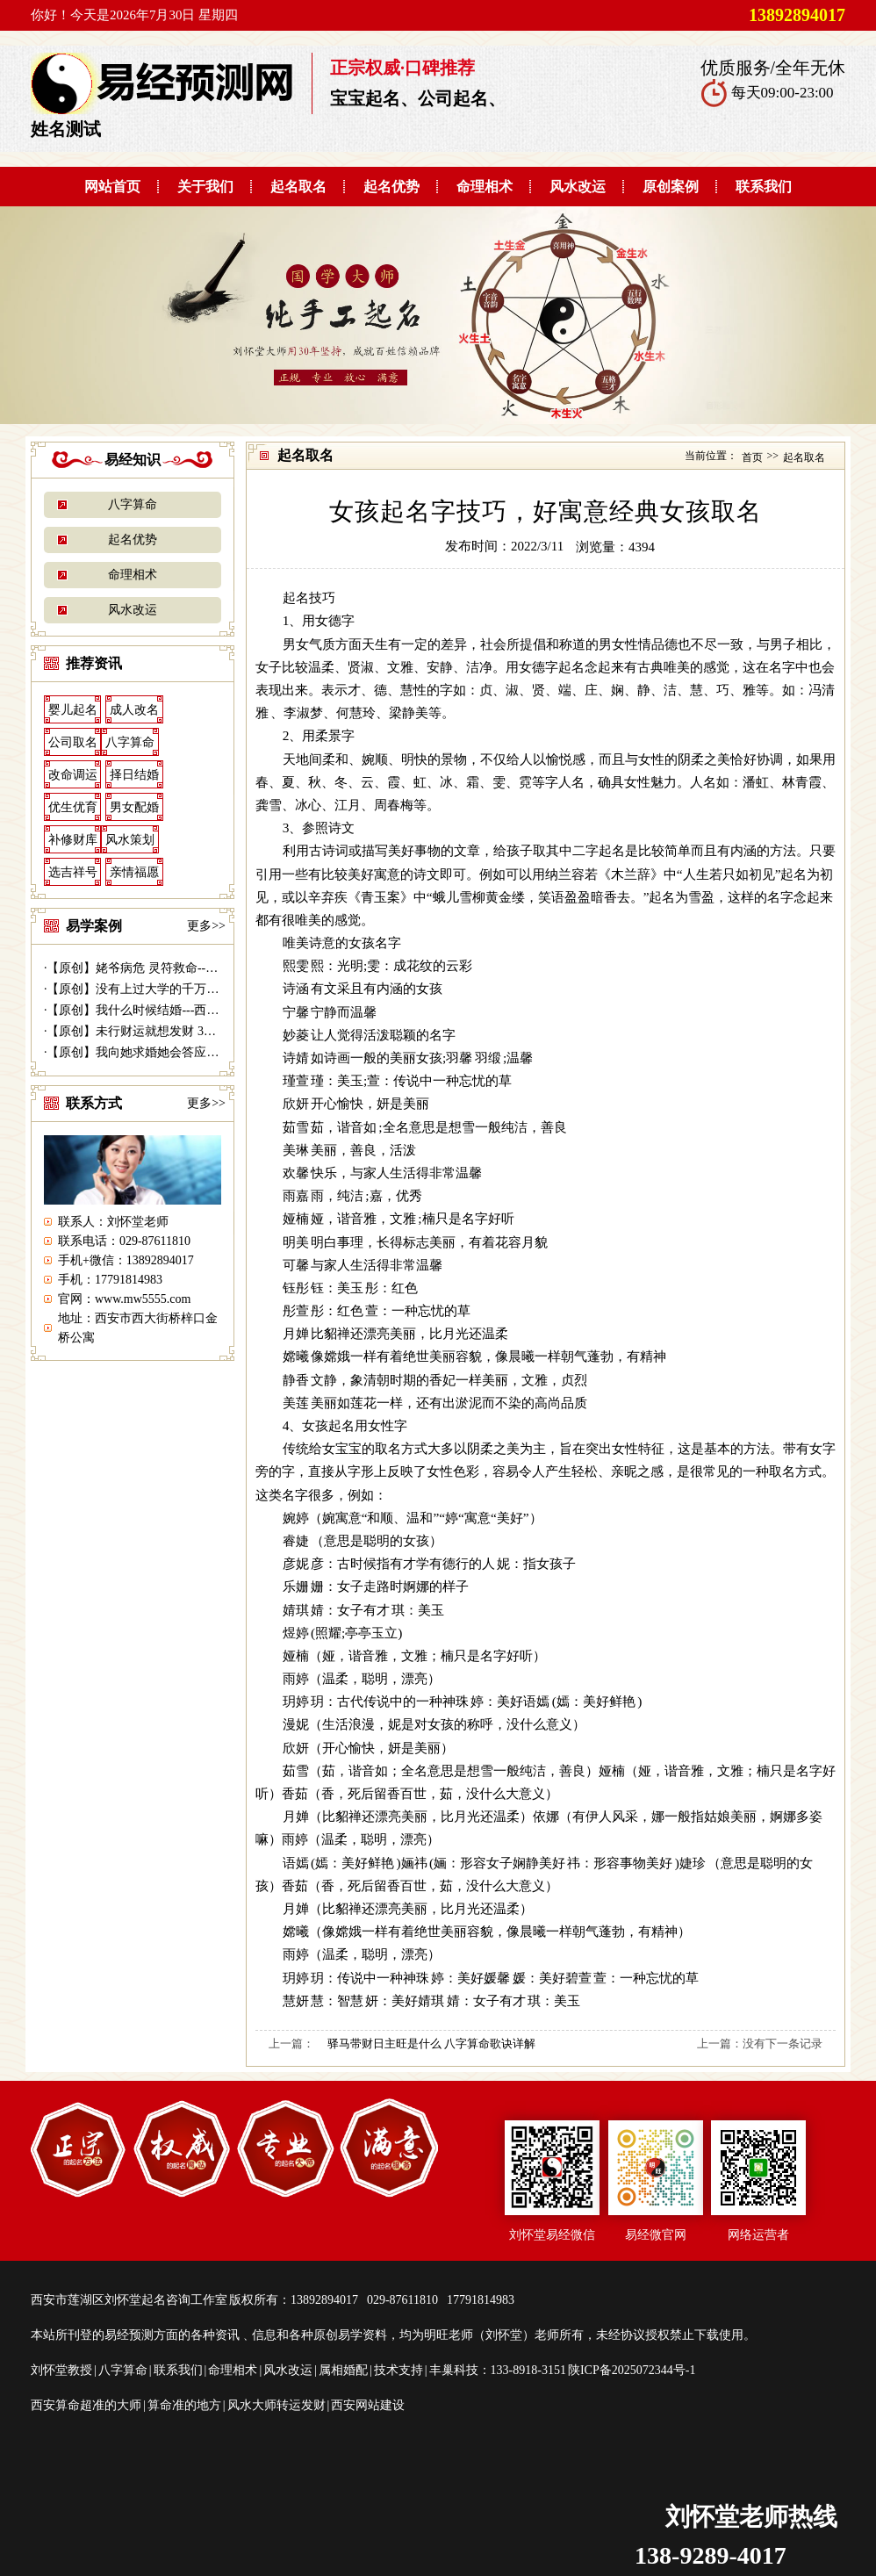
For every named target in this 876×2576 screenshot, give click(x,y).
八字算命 (132, 504)
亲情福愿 (134, 872)
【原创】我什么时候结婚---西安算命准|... (157, 1010)
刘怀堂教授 (61, 2370)
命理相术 (484, 186)
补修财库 (72, 839)
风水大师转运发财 (276, 2405)
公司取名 (72, 742)
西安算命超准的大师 (86, 2405)
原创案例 (671, 186)
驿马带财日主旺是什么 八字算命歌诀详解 (431, 2043)
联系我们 (764, 186)
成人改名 (134, 709)
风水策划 (129, 839)
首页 (752, 457)
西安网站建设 (368, 2405)
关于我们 (205, 186)
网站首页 (112, 186)
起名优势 (391, 186)
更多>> (206, 925)
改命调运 (72, 774)
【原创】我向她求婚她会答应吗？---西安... (162, 1052)
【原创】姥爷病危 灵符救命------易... (145, 968)
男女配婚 (134, 807)
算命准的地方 (184, 2405)
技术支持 (398, 2370)
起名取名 (298, 186)
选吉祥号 (72, 872)
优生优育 (72, 807)
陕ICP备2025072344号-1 (631, 2370)
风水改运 (577, 186)
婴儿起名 (72, 709)
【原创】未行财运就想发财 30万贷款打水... (163, 1031)
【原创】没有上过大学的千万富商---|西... (157, 989)
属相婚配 (343, 2370)
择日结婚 (134, 774)
